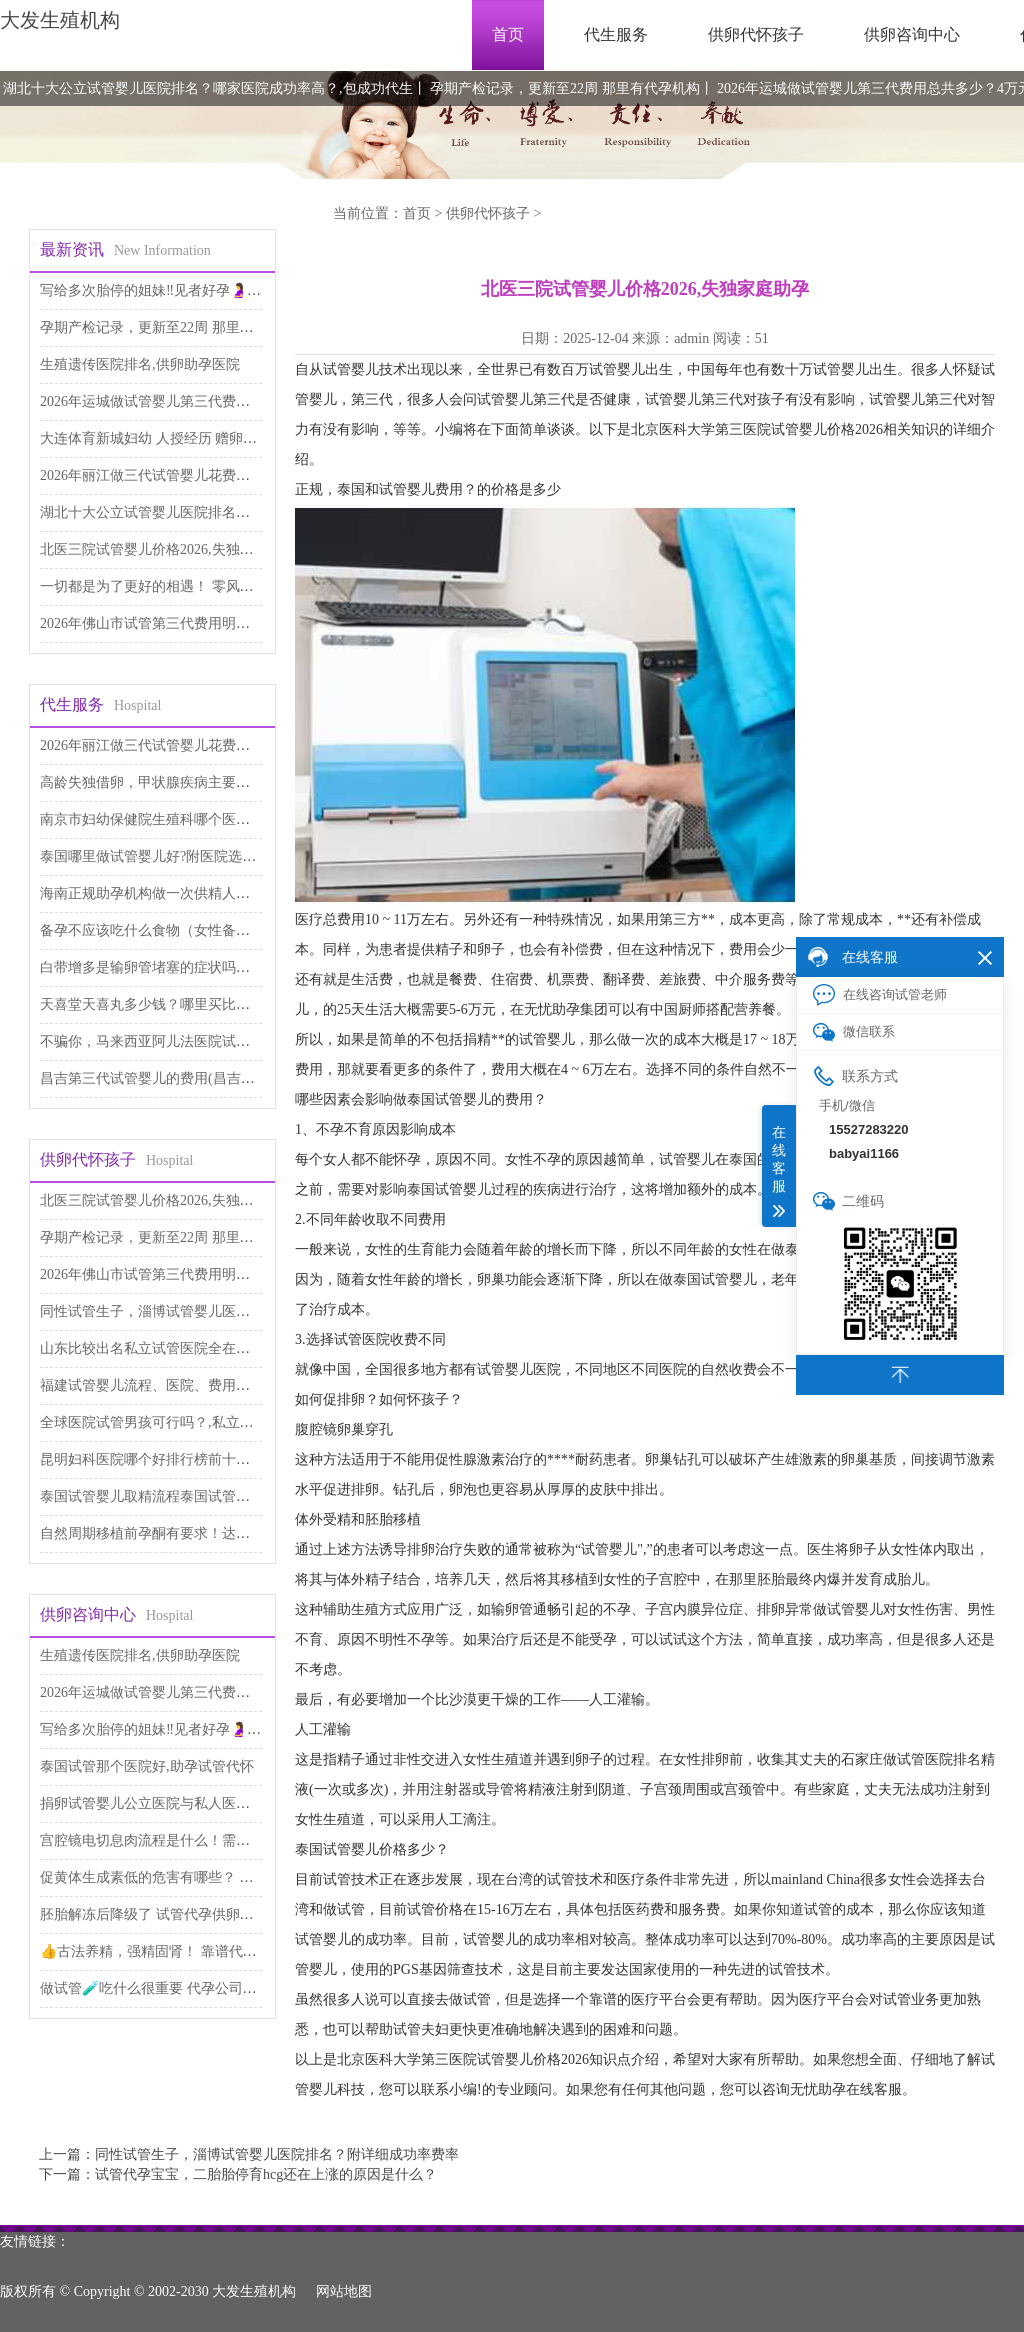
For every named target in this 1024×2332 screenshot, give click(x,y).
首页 (508, 34)
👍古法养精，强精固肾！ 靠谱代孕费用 (162, 1951)
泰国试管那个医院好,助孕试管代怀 (147, 1766)
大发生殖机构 (60, 20)
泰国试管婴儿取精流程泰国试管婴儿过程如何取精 (194, 1496)
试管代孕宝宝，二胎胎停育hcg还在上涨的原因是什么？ (266, 2174)
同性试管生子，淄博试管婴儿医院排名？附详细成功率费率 (222, 1311)
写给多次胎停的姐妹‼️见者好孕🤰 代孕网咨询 (180, 290)
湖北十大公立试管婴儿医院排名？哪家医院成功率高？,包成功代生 (208, 88)
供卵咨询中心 (912, 34)
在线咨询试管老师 (880, 995)
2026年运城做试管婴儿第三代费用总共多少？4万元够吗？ (218, 401)
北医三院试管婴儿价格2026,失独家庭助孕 (168, 549)
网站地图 (344, 2291)
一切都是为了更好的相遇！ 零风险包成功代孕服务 (196, 586)
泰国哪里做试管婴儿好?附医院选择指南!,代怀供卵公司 (208, 856)
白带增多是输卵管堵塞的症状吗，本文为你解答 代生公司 (217, 967)
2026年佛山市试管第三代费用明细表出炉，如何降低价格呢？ (229, 623)
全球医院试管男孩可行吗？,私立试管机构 (168, 1422)
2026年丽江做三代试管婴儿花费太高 (152, 475)
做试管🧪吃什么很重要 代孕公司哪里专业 (169, 1988)
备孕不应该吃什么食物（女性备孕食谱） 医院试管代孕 (210, 930)
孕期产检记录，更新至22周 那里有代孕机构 (565, 88)
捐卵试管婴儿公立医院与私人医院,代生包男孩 (182, 1803)
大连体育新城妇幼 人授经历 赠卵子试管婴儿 (176, 438)
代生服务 (616, 34)
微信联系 (854, 1032)
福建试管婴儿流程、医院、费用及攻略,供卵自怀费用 (203, 1385)
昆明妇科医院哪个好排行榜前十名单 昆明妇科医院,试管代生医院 (239, 1459)
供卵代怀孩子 (756, 34)
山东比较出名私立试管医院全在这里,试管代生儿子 (196, 1348)
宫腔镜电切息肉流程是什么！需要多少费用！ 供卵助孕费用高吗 (238, 1840)
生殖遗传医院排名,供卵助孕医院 (140, 364)
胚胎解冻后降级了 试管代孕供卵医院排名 (168, 1914)
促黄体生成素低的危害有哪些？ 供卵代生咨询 (182, 1877)
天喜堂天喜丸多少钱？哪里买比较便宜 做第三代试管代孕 (217, 1004)
